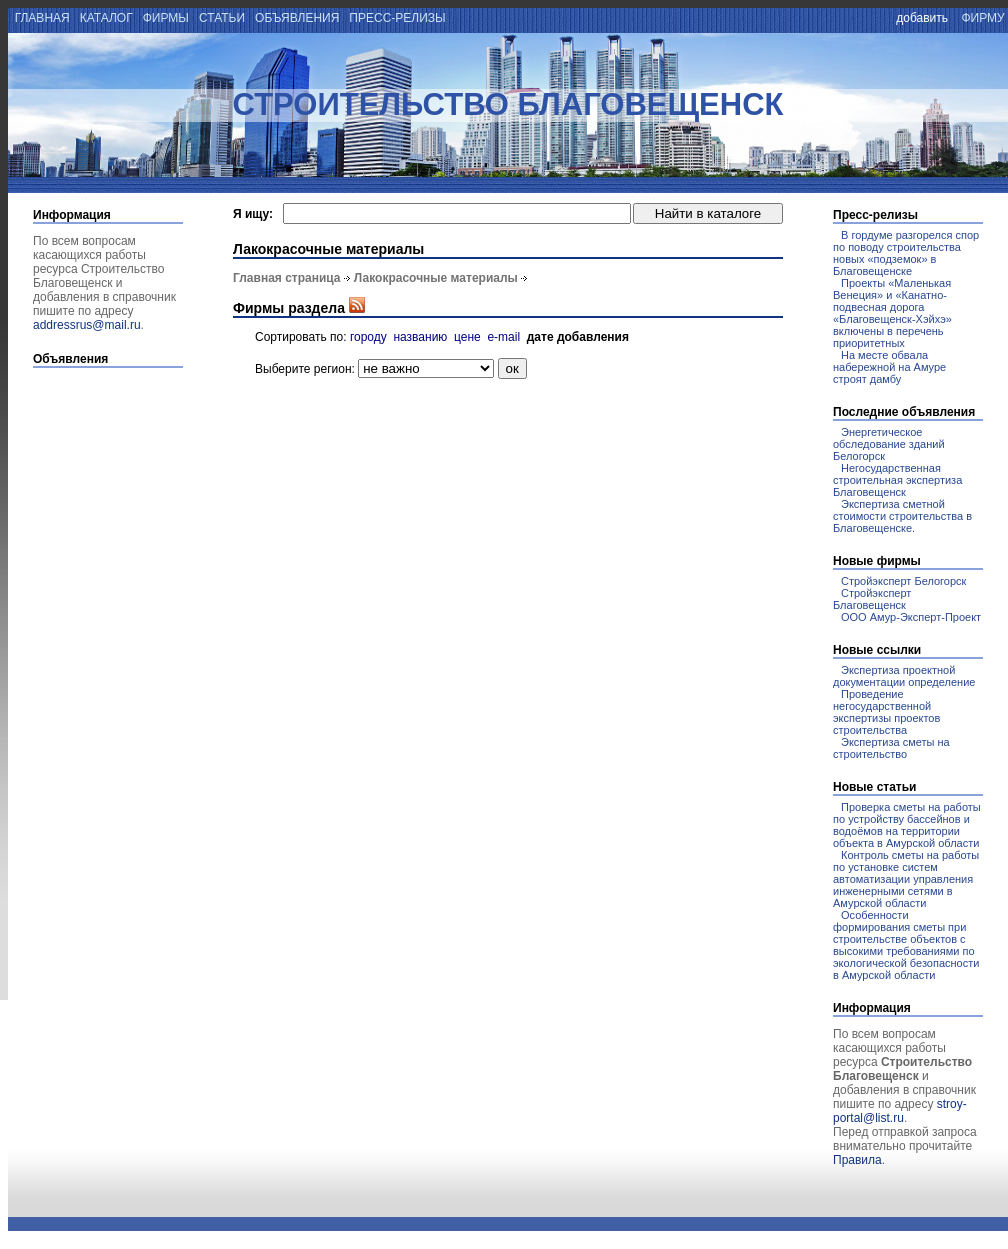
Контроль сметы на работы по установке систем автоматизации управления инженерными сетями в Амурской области (906, 879)
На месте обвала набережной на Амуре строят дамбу (889, 367)
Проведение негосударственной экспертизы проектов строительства (886, 712)
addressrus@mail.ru (87, 325)
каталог (106, 18)
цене (467, 337)
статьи (222, 18)
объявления (297, 18)
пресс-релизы (397, 18)
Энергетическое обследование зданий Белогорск (889, 444)
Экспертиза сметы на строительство (891, 748)
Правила (857, 1160)
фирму (983, 18)
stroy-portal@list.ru (900, 1111)
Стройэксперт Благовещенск (872, 599)
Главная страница (287, 278)
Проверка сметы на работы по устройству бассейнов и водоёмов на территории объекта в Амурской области (907, 825)
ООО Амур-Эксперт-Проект (911, 617)
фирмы (165, 18)
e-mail (503, 337)
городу (368, 337)
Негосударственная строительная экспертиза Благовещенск (897, 480)
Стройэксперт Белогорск (903, 581)
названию (420, 337)
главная (40, 18)
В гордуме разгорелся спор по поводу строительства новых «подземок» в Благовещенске (906, 253)
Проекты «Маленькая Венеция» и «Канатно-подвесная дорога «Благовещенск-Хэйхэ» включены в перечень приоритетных (892, 313)
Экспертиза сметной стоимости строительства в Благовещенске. (902, 516)
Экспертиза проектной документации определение (904, 676)
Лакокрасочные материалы (436, 278)
